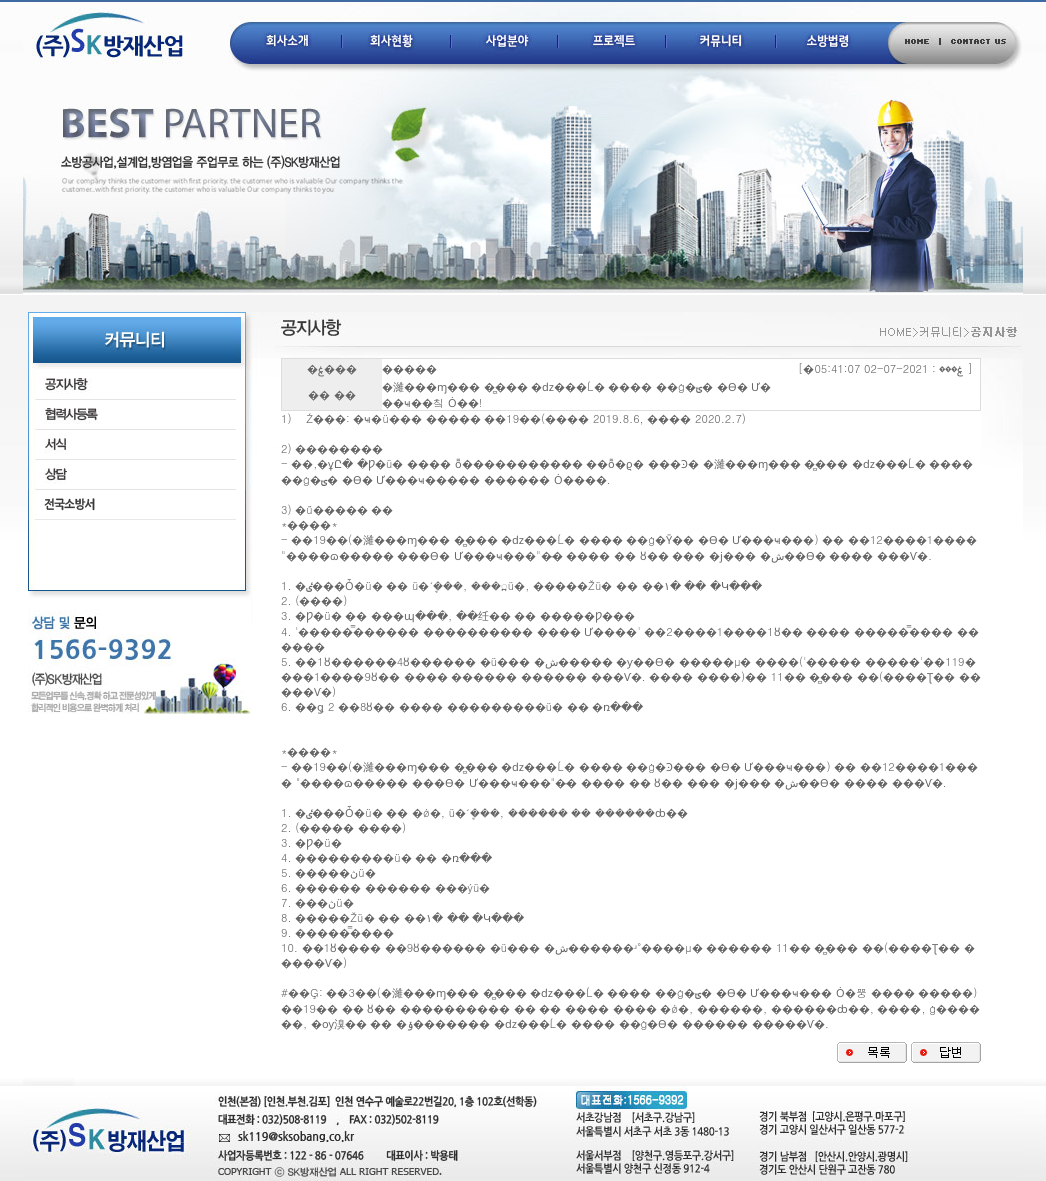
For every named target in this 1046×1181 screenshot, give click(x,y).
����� (409, 369)
